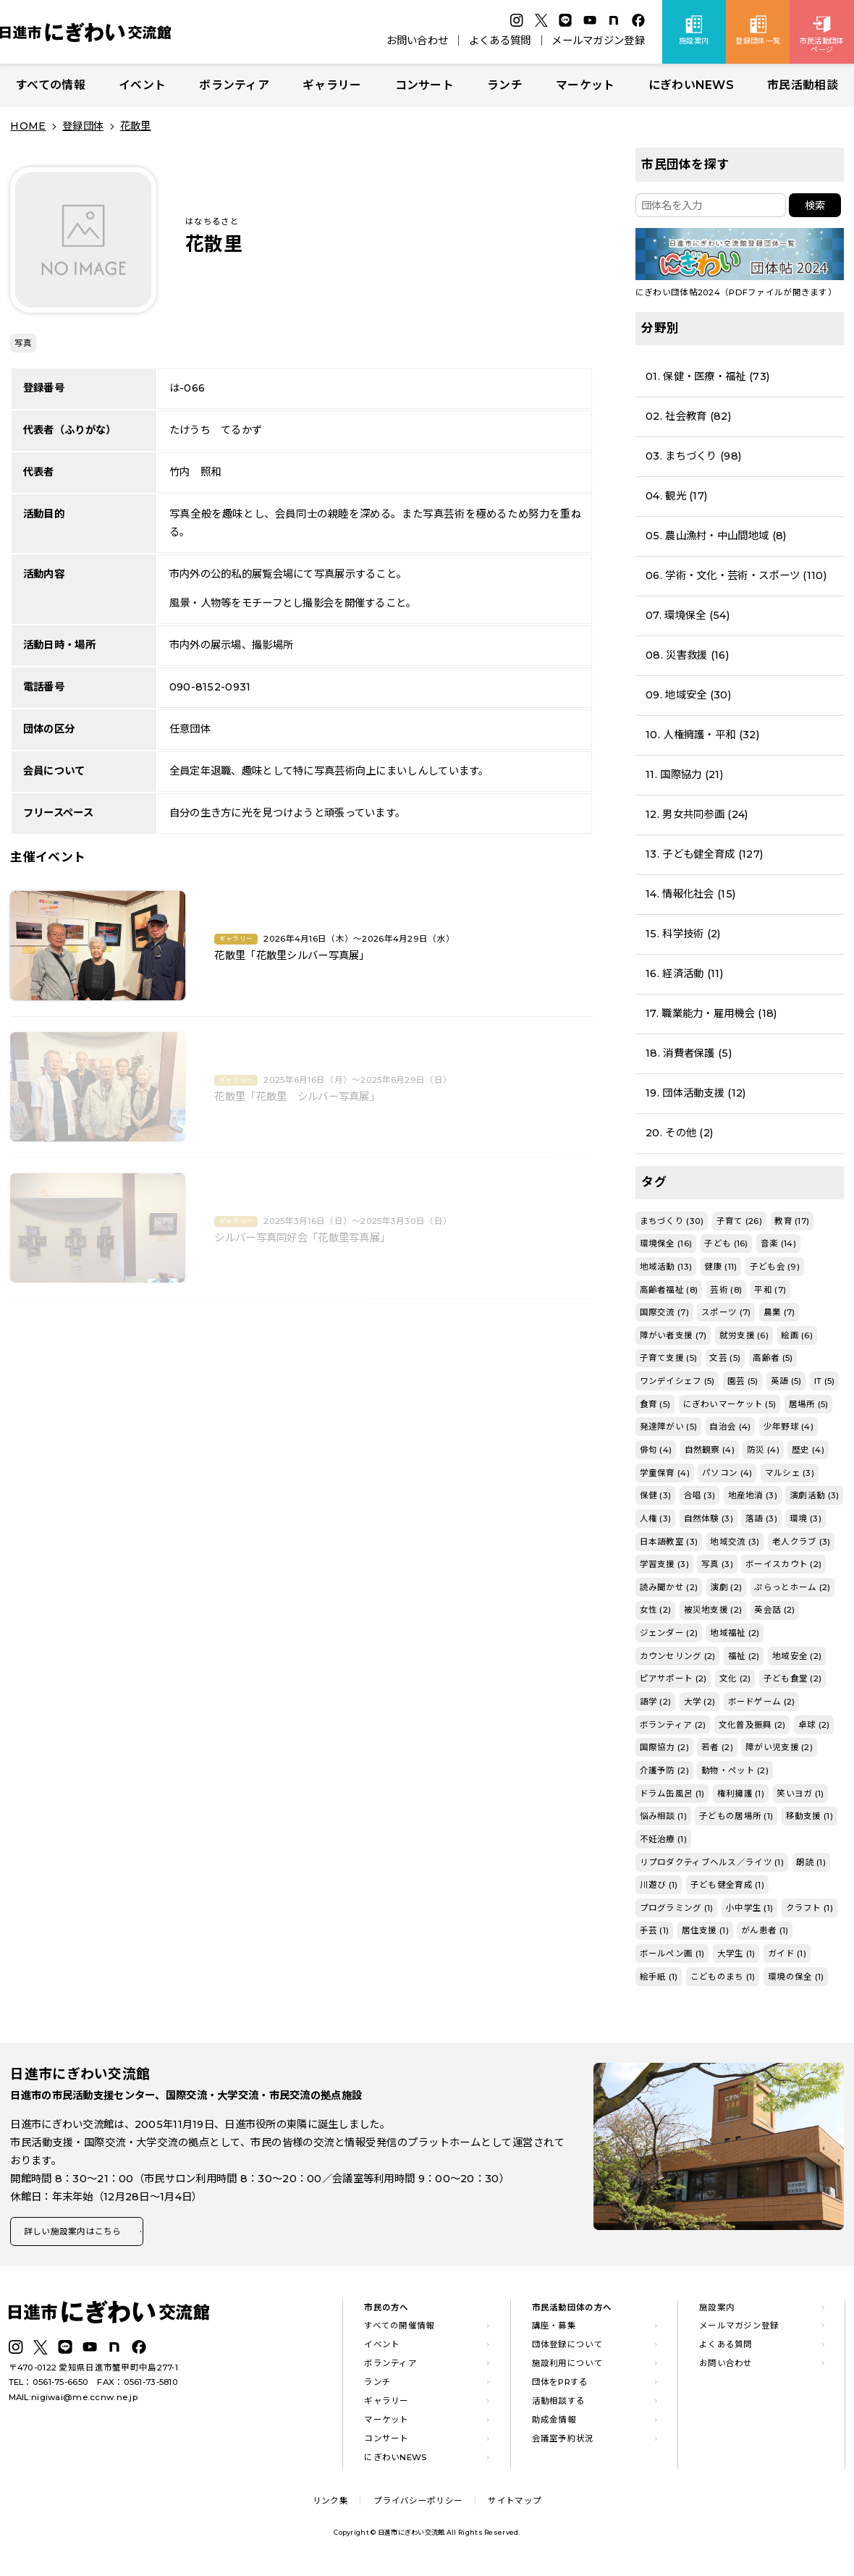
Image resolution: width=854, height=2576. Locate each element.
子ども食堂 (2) (793, 1678)
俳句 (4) (656, 1450)
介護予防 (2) (664, 1770)
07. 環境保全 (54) (688, 615)
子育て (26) (739, 1221)
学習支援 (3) (664, 1564)
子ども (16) (726, 1243)
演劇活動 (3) (814, 1495)
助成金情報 (554, 2422)
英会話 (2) (774, 1610)
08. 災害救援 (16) (687, 655)
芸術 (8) (726, 1290)
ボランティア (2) (673, 1725)
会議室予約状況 (563, 2441)
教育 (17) (791, 1221)
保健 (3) (656, 1495)
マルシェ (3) (789, 1473)
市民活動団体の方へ (572, 2310)
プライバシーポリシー (417, 2504)
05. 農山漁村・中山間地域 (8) (716, 535)
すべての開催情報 (399, 2329)
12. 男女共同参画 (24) (697, 814)
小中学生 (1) (749, 1908)
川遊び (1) (659, 1885)
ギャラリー (332, 85)
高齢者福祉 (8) (669, 1290)
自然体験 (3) (708, 1518)
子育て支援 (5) (669, 1358)
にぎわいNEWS (691, 85)
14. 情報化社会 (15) (690, 893)
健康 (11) (720, 1267)
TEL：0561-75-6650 (49, 2386)
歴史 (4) (808, 1450)
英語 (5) (786, 1381)
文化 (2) (735, 1678)
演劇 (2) (726, 1587)
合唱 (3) (700, 1495)
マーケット (585, 85)
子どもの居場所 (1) (736, 1816)
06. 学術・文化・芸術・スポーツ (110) (736, 575)
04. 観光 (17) (676, 495)
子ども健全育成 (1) (727, 1885)
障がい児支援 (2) (779, 1747)
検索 (815, 205)
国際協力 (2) (664, 1747)
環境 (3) (805, 1518)
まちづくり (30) (672, 1221)
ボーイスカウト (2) (783, 1564)
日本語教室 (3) (669, 1542)
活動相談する (558, 2404)
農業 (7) (779, 1312)
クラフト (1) (809, 1908)
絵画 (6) (797, 1335)
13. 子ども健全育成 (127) (704, 854)
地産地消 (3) (752, 1495)
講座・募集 (554, 2329)
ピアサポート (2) (673, 1678)
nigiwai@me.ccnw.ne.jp (84, 2400)
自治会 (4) (730, 1427)
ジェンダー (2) (669, 1633)
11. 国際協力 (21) (684, 774)
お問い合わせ (417, 40)
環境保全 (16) (666, 1243)
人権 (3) (656, 1518)
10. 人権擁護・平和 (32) (702, 734)
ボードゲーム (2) (761, 1702)
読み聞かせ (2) (669, 1587)
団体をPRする (560, 2386)
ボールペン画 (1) (672, 1953)
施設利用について (567, 2367)
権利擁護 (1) (740, 1794)
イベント (142, 85)
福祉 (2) (744, 1656)
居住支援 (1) (705, 1930)
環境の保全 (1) (796, 1977)
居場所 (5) (809, 1404)
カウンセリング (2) (678, 1656)
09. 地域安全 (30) (688, 694)
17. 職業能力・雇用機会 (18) (711, 1013)
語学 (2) (656, 1702)
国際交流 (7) (664, 1312)
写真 (23, 343)
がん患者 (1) (764, 1930)
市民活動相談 (802, 85)
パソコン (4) (727, 1473)
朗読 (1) (811, 1862)
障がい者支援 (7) (673, 1335)
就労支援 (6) (744, 1335)
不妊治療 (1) (663, 1839)
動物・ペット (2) (735, 1770)
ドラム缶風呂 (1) (672, 1794)
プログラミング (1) (677, 1908)
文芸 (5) (724, 1358)
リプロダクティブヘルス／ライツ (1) (712, 1862)
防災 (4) (763, 1450)
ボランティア (234, 85)
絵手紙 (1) (659, 1977)
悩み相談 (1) (663, 1816)
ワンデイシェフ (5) (677, 1381)
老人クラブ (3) (801, 1542)
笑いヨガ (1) (800, 1794)
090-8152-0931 (210, 686)
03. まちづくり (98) (693, 456)
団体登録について (567, 2348)
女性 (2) (656, 1610)
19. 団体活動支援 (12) (695, 1092)
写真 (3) (717, 1564)
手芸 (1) (654, 1930)
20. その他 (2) (679, 1132)
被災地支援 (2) (713, 1610)
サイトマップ (514, 2504)
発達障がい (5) (669, 1427)
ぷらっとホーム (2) (792, 1587)
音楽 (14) (778, 1243)
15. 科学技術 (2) (683, 933)
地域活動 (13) (666, 1267)
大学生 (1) (736, 1953)
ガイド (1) (787, 1953)
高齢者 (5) (772, 1358)
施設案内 (717, 2310)
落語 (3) (761, 1518)
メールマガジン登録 (598, 40)
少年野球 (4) (788, 1427)
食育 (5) (655, 1404)
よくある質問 (500, 40)
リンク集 (330, 2504)
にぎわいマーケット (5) (730, 1404)
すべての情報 (50, 85)
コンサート (424, 85)
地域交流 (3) (734, 1542)
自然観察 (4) (710, 1450)
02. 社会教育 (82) (688, 416)
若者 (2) (717, 1747)
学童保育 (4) (665, 1473)
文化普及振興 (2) (752, 1725)
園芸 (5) (742, 1381)
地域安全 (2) (796, 1656)
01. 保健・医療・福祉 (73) (707, 376)
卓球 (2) (814, 1725)
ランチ (505, 85)
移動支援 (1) (809, 1816)
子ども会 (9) (775, 1267)
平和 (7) (770, 1290)
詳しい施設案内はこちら (78, 2233)
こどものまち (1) (723, 1977)
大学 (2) (700, 1702)
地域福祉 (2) (734, 1633)
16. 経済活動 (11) (684, 973)
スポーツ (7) (726, 1312)
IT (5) (824, 1381)
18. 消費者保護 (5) (689, 1053)
